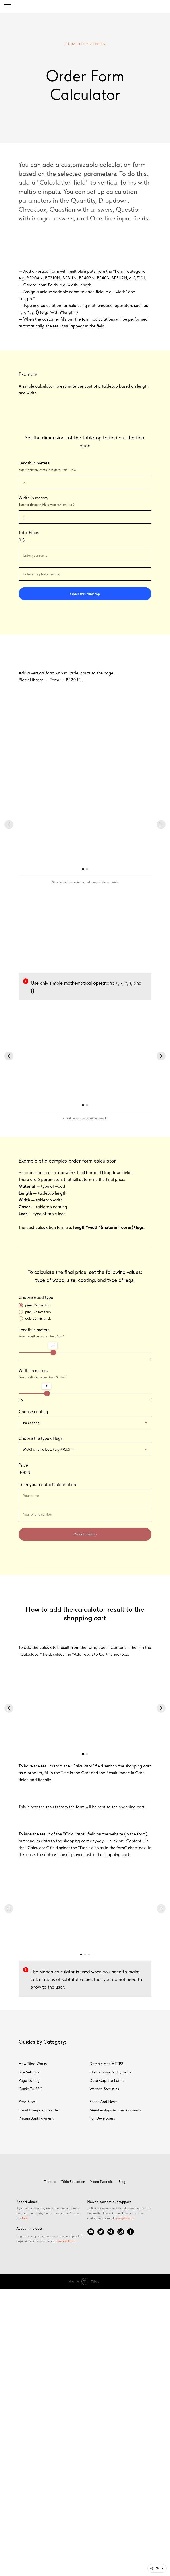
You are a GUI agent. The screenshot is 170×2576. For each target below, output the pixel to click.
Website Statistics (104, 2088)
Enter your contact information (47, 1484)
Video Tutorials (101, 2181)
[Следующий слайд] (161, 824)
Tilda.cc (50, 2181)
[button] (157, 2568)
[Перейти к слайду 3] (89, 1954)
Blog (121, 2181)
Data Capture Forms (106, 2080)
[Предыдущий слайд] (8, 824)
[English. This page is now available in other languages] (157, 2568)
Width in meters (33, 497)
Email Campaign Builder (39, 2110)
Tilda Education (73, 2181)
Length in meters (34, 462)
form (25, 2218)
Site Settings (29, 2072)
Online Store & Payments (110, 2072)
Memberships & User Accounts (115, 2110)
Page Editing (29, 2080)
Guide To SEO (31, 2088)
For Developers (102, 2118)
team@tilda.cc (124, 2218)
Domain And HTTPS (106, 2063)
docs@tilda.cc (66, 2241)
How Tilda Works (33, 2063)
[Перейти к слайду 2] (87, 869)
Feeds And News (103, 2101)
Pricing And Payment (36, 2118)
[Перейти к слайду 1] (83, 869)
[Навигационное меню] (7, 6)
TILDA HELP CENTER (85, 44)
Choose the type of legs (40, 1438)
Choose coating (33, 1411)
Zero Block (28, 2101)
